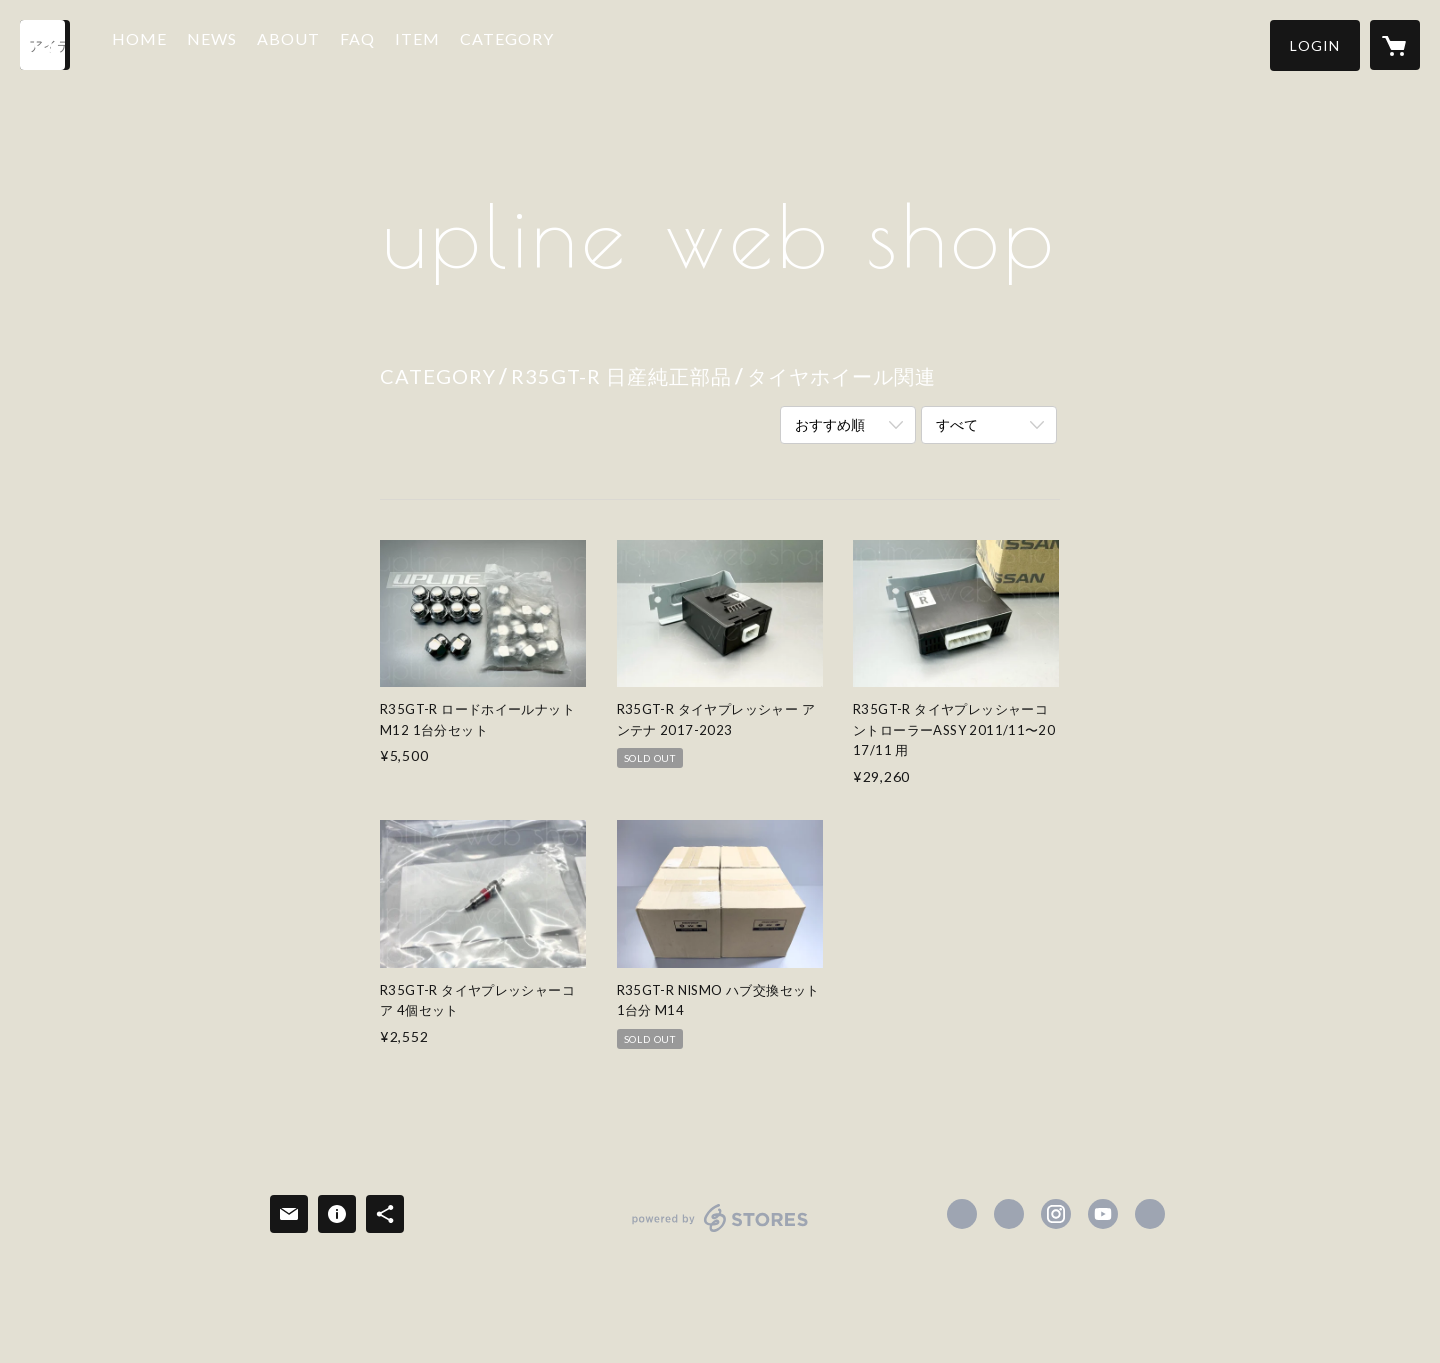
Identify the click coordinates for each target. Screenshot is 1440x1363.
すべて (957, 424)
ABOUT (306, 43)
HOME (157, 43)
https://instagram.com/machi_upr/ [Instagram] (1056, 1214)
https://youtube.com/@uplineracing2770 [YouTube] (1103, 1214)
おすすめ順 (830, 424)
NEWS (230, 43)
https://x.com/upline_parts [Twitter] (1009, 1214)
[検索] (45, 45)
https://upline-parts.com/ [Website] (1150, 1214)
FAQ (375, 43)
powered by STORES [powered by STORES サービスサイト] (720, 1231)
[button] (1315, 45)
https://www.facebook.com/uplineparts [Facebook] (962, 1214)
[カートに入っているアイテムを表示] (1395, 45)
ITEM (435, 43)
